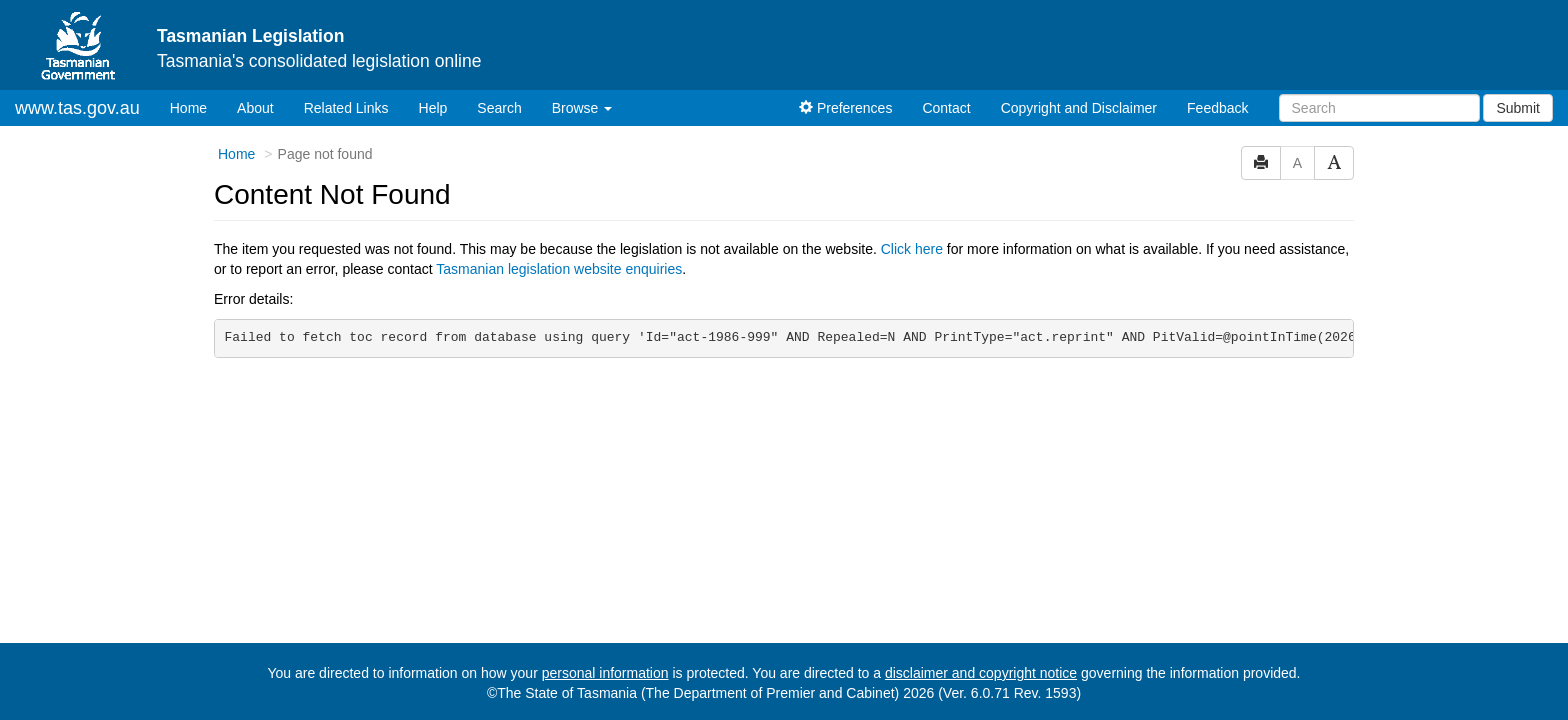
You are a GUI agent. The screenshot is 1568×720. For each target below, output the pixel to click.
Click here (912, 249)
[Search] (1379, 108)
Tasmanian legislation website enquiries (559, 269)
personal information (605, 673)
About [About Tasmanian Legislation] (255, 108)
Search (499, 108)
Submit (1518, 108)
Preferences (845, 108)
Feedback (1217, 108)
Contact (946, 108)
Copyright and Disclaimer (1079, 108)
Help (433, 108)
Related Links (346, 108)
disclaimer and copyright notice (981, 673)
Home (196, 106)
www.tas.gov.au (77, 108)
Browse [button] (582, 108)
